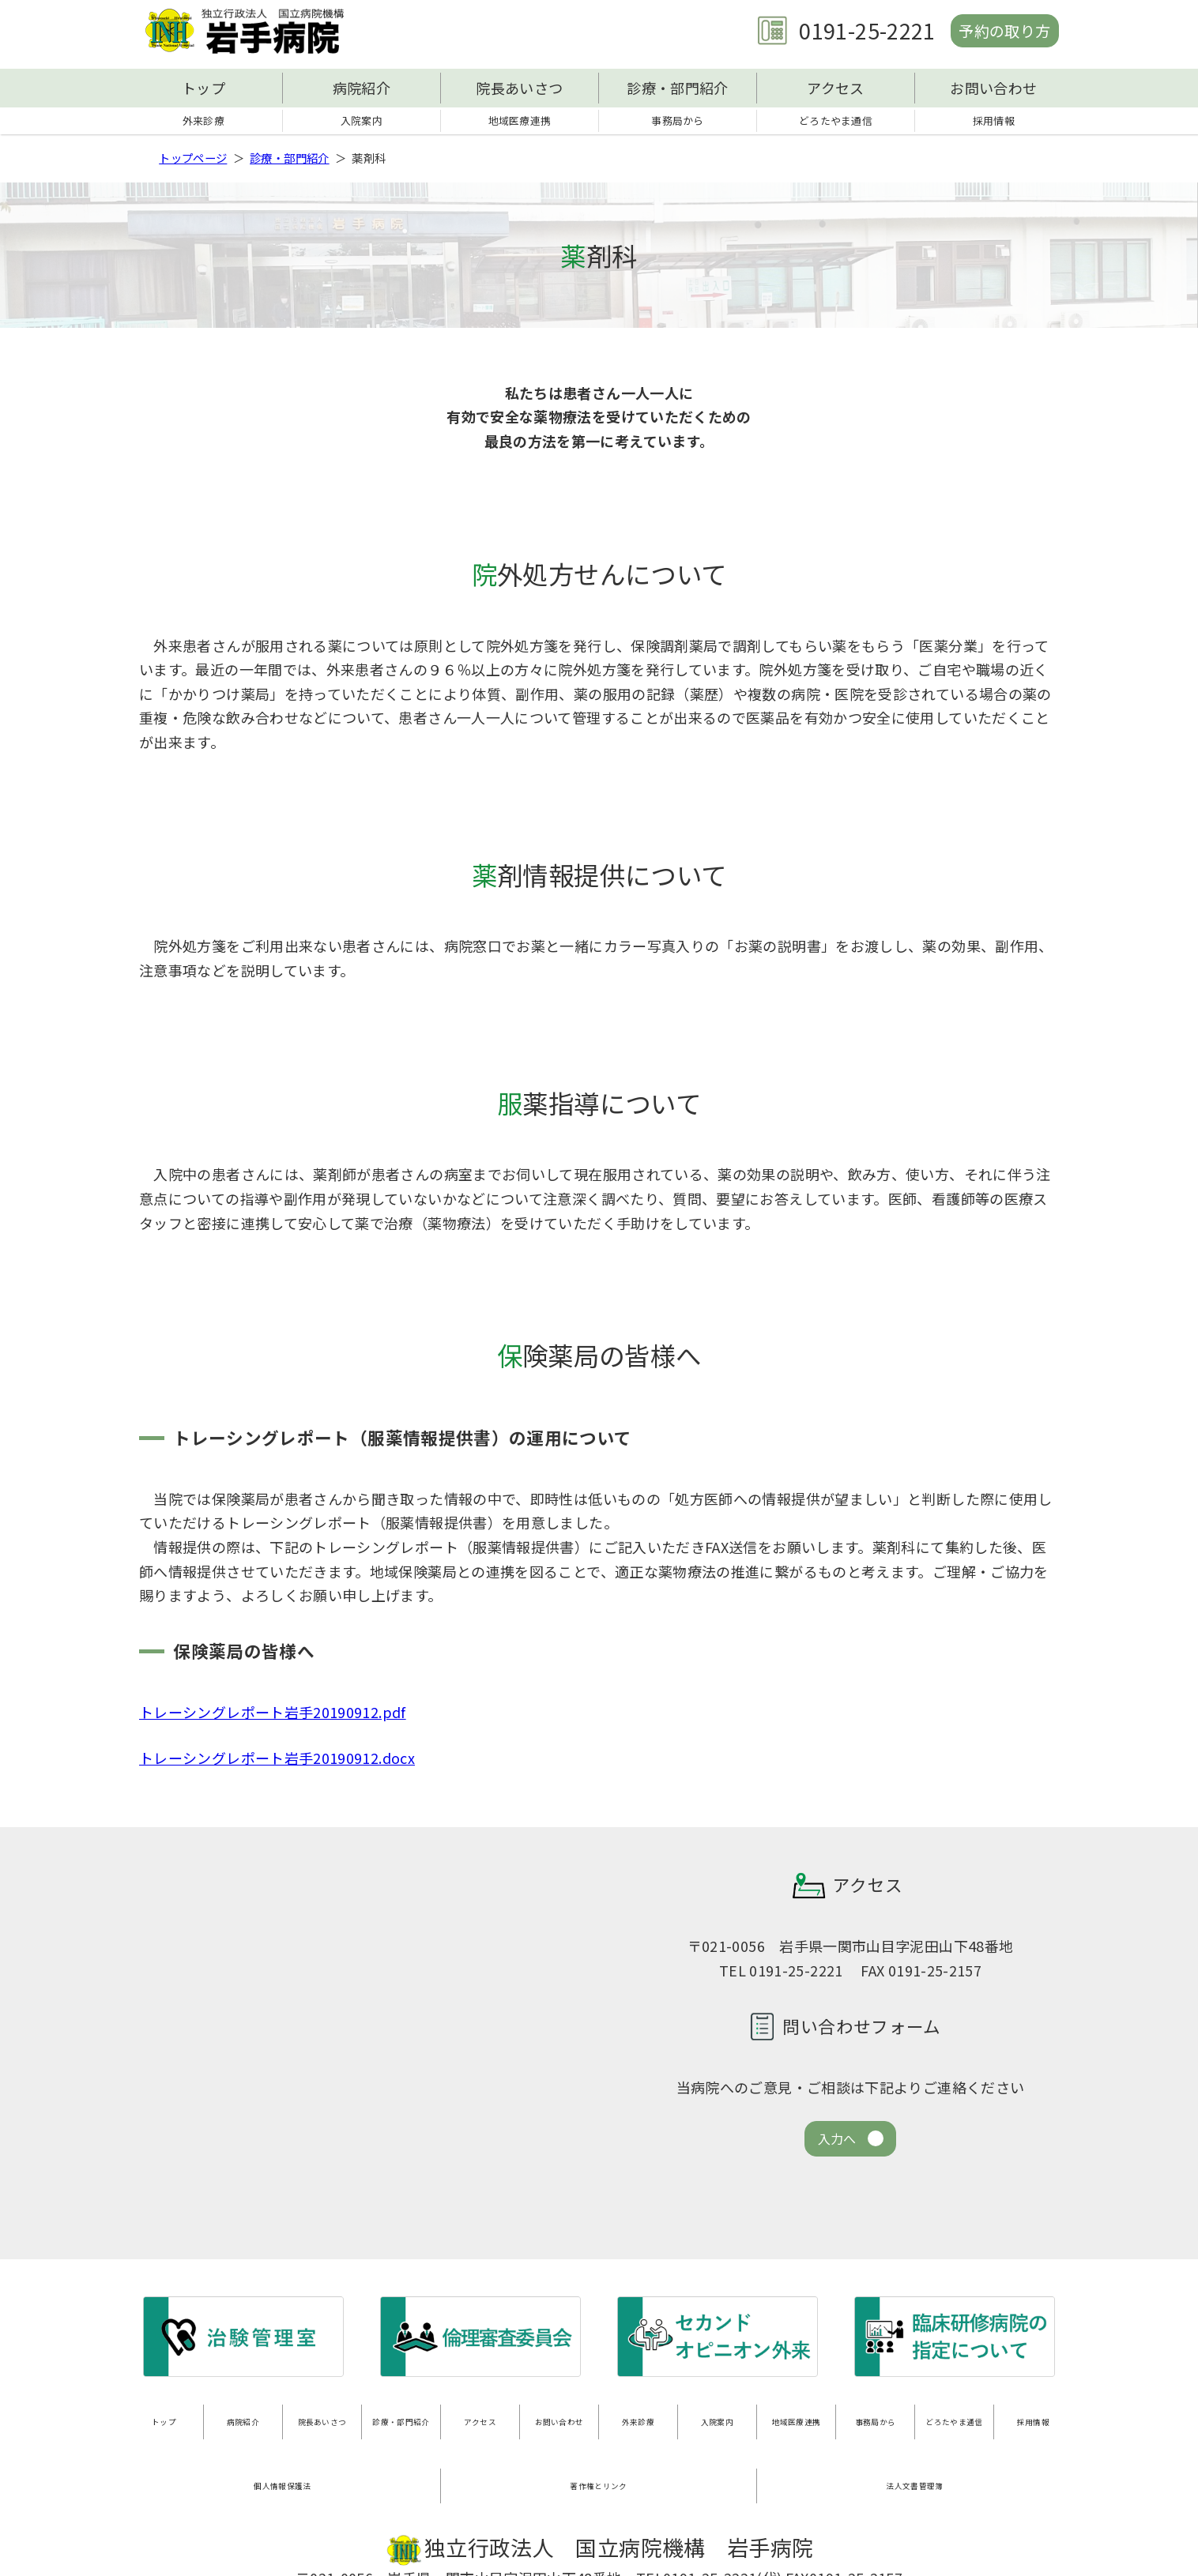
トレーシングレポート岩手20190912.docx (277, 1761)
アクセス (835, 87)
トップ (203, 87)
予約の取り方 (996, 30)
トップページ (193, 160)
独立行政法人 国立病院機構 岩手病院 (249, 31)
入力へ (837, 2144)
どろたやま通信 (836, 122)
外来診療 (203, 122)
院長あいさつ (519, 87)
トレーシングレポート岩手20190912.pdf (272, 1715)
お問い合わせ (993, 87)
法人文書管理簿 (915, 2459)
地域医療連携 (519, 122)
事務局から (678, 122)
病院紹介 (361, 87)
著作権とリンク (599, 2459)
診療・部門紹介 (678, 87)
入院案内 (361, 122)
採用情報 (993, 122)
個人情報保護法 (283, 2459)
